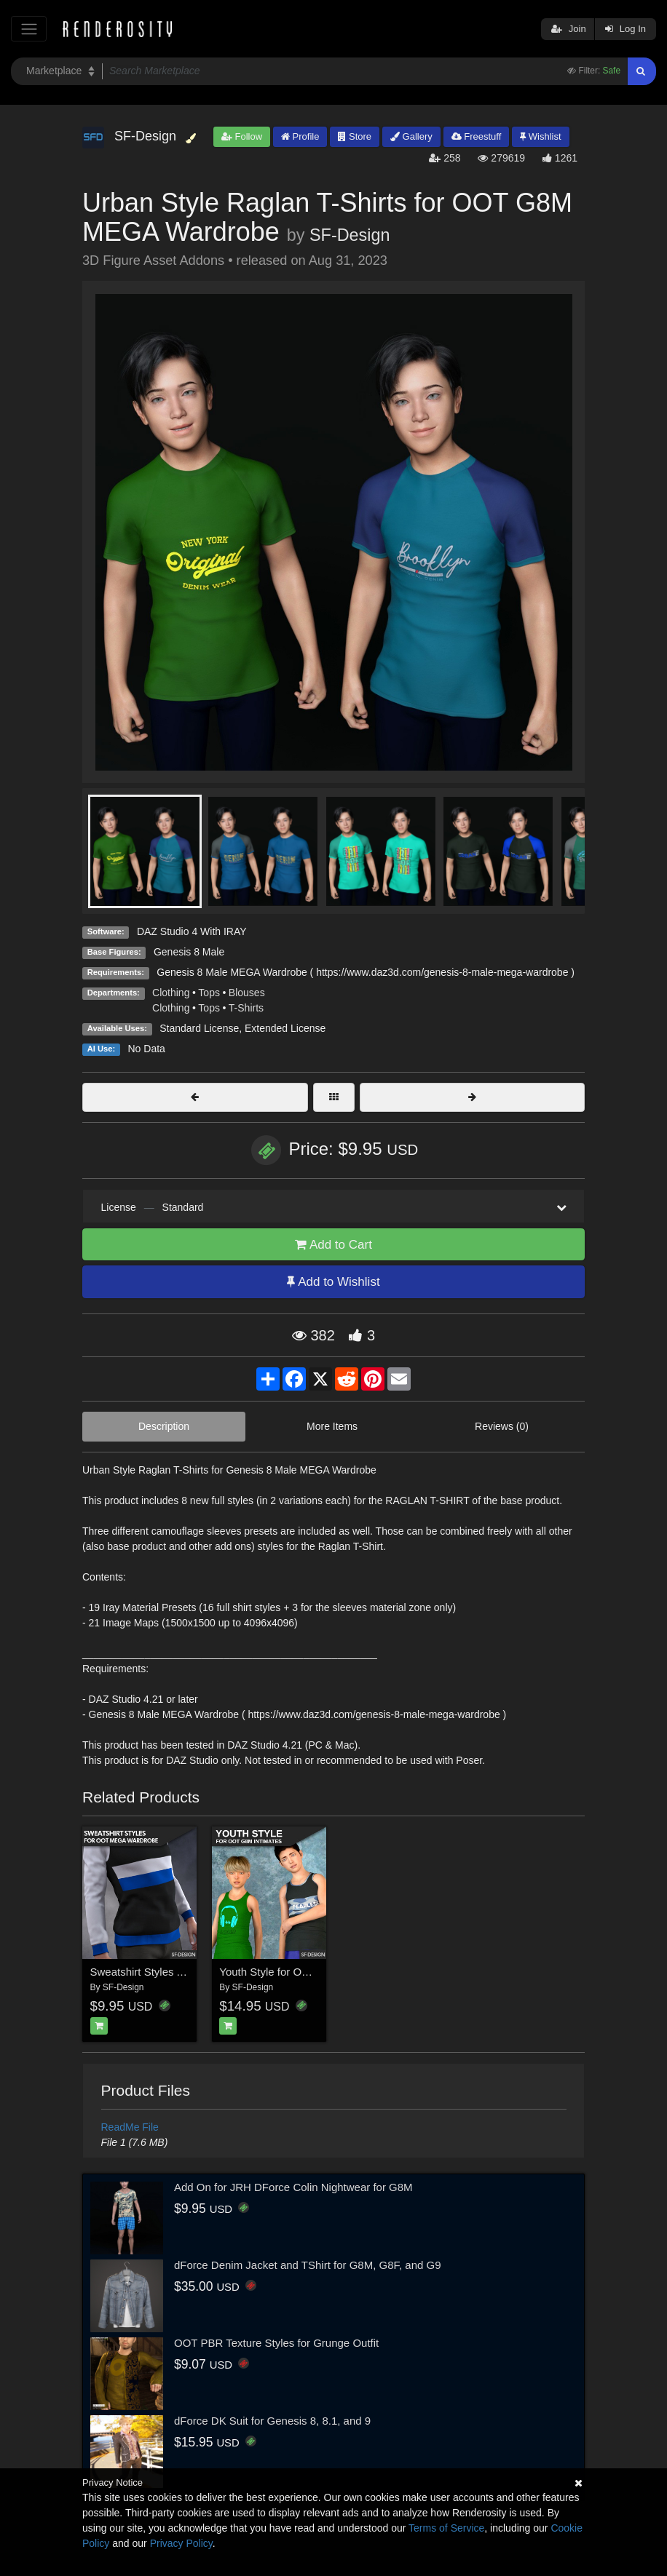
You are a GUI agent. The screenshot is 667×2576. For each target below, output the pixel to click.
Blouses (247, 992)
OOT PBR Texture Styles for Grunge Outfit (276, 2343)
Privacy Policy (181, 2543)
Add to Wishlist (333, 1282)
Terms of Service (446, 2528)
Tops (209, 992)
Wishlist (540, 136)
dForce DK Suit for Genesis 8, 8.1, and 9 (272, 2420)
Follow (241, 136)
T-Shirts (246, 1008)
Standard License (199, 1028)
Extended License (285, 1028)
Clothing (170, 992)
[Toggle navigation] (29, 28)
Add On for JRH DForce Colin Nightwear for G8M (293, 2187)
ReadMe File (130, 2127)
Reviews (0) (502, 1426)
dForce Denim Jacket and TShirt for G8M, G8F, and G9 (307, 2265)
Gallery (411, 136)
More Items (332, 1426)
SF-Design (349, 235)
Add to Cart (333, 1245)
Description (163, 1426)
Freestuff (476, 136)
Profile (300, 136)
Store (354, 136)
